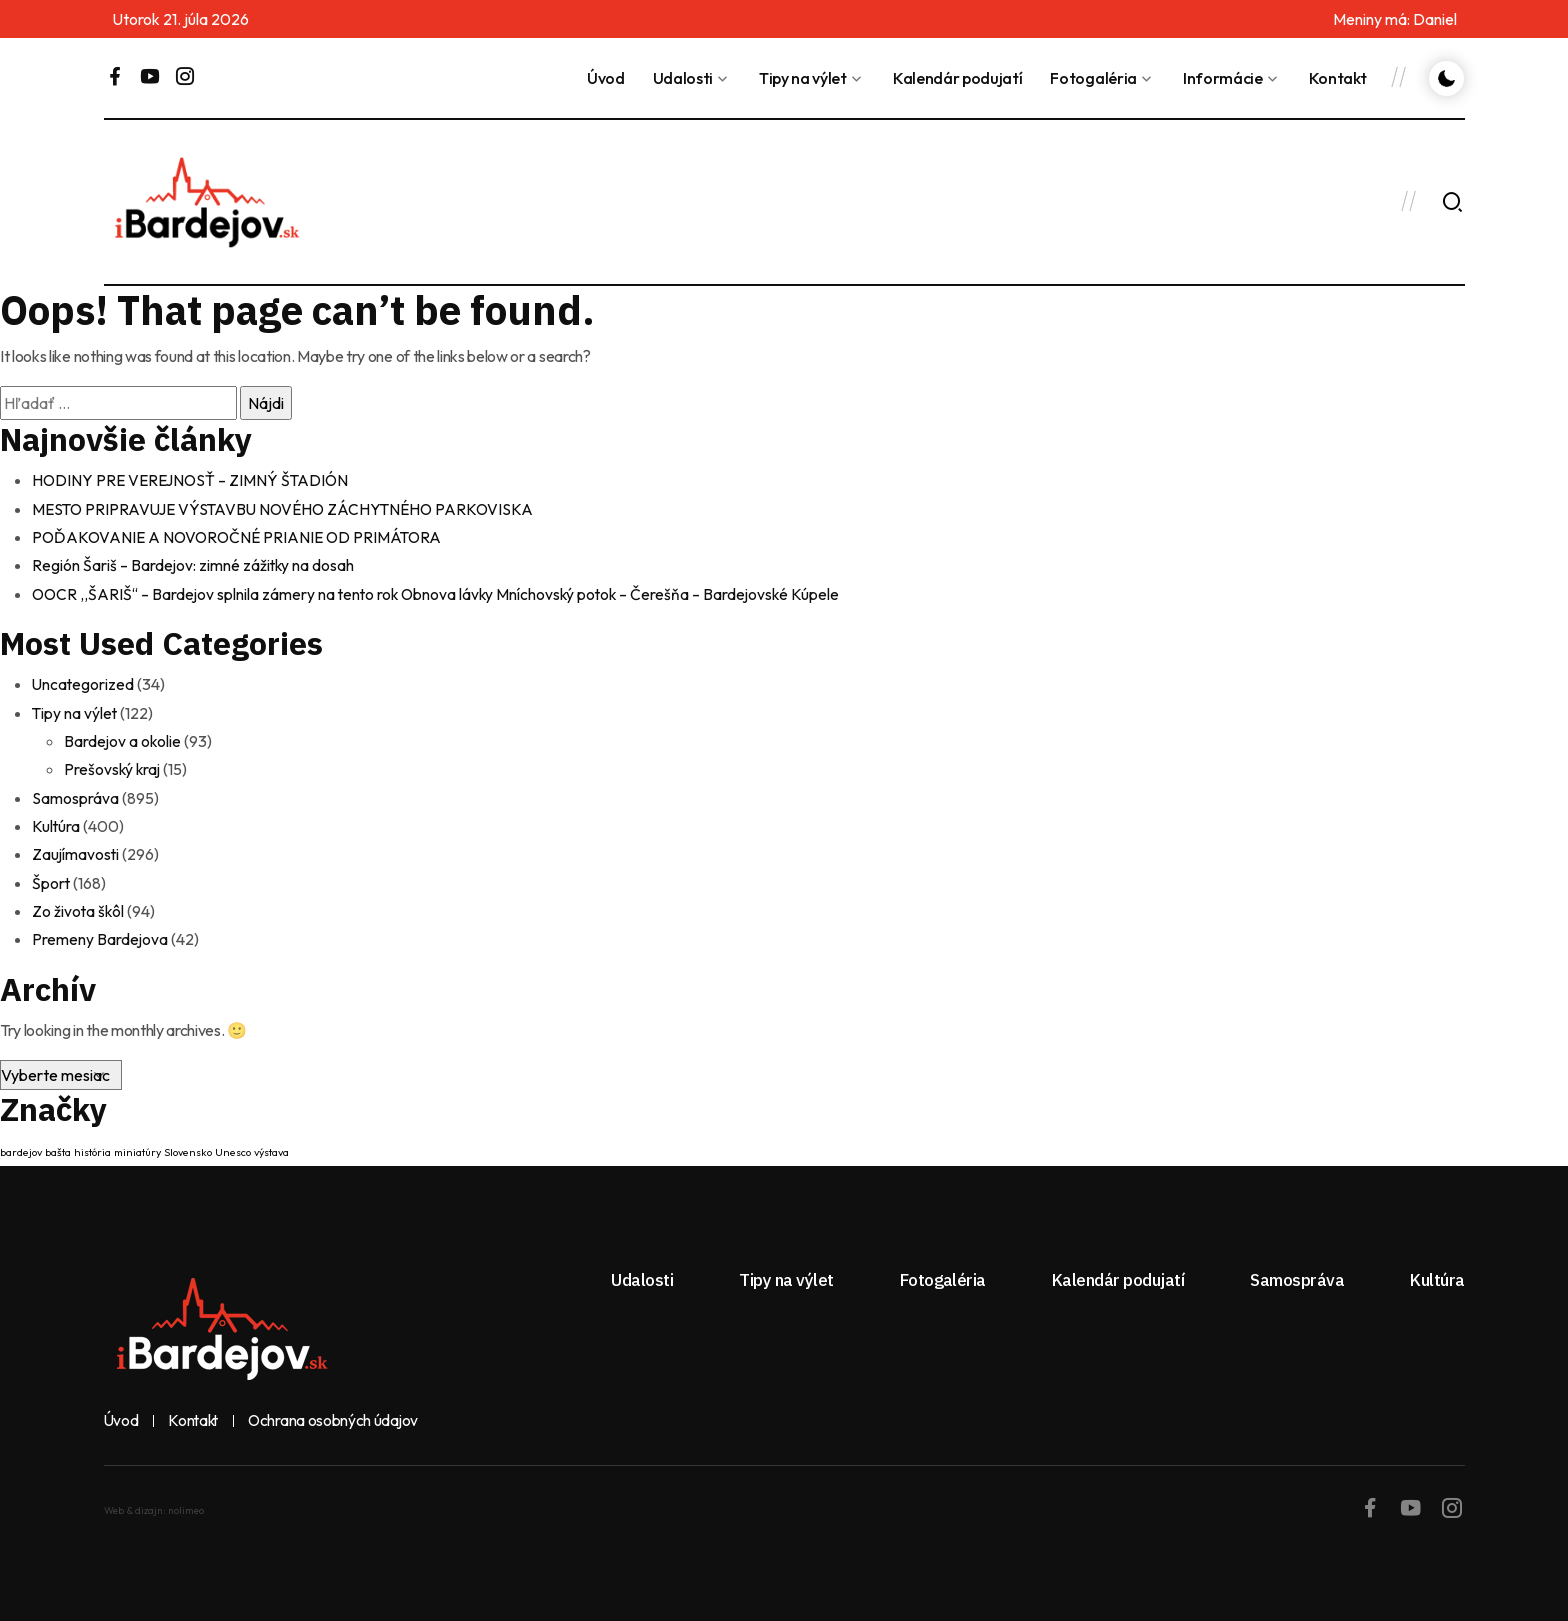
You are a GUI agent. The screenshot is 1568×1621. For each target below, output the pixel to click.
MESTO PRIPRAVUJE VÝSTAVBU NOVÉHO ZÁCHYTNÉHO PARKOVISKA (288, 508)
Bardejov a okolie (123, 739)
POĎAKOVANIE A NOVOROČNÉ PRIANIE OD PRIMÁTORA (241, 536)
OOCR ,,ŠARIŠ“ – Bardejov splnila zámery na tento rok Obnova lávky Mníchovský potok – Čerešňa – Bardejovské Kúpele (444, 592)
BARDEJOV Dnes (1021, 202)
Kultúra (56, 823)
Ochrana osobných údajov (338, 1417)
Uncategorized (84, 683)
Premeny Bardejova (100, 935)
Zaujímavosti (76, 851)
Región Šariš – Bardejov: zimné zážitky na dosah (195, 564)
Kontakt (1338, 78)
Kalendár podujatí (958, 78)
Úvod (606, 78)
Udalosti (683, 78)
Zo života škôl (79, 907)
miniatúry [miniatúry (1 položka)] (137, 1148)
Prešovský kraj (113, 767)
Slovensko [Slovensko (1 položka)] (188, 1148)
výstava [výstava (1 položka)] (271, 1148)
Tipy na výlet (803, 78)
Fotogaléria (1093, 78)
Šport (51, 879)
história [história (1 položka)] (92, 1148)
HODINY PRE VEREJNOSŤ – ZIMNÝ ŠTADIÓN (194, 480)
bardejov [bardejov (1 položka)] (21, 1148)
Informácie (1223, 78)
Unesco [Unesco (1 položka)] (233, 1148)
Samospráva (75, 795)
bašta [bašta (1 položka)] (58, 1148)
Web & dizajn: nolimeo (154, 1506)
